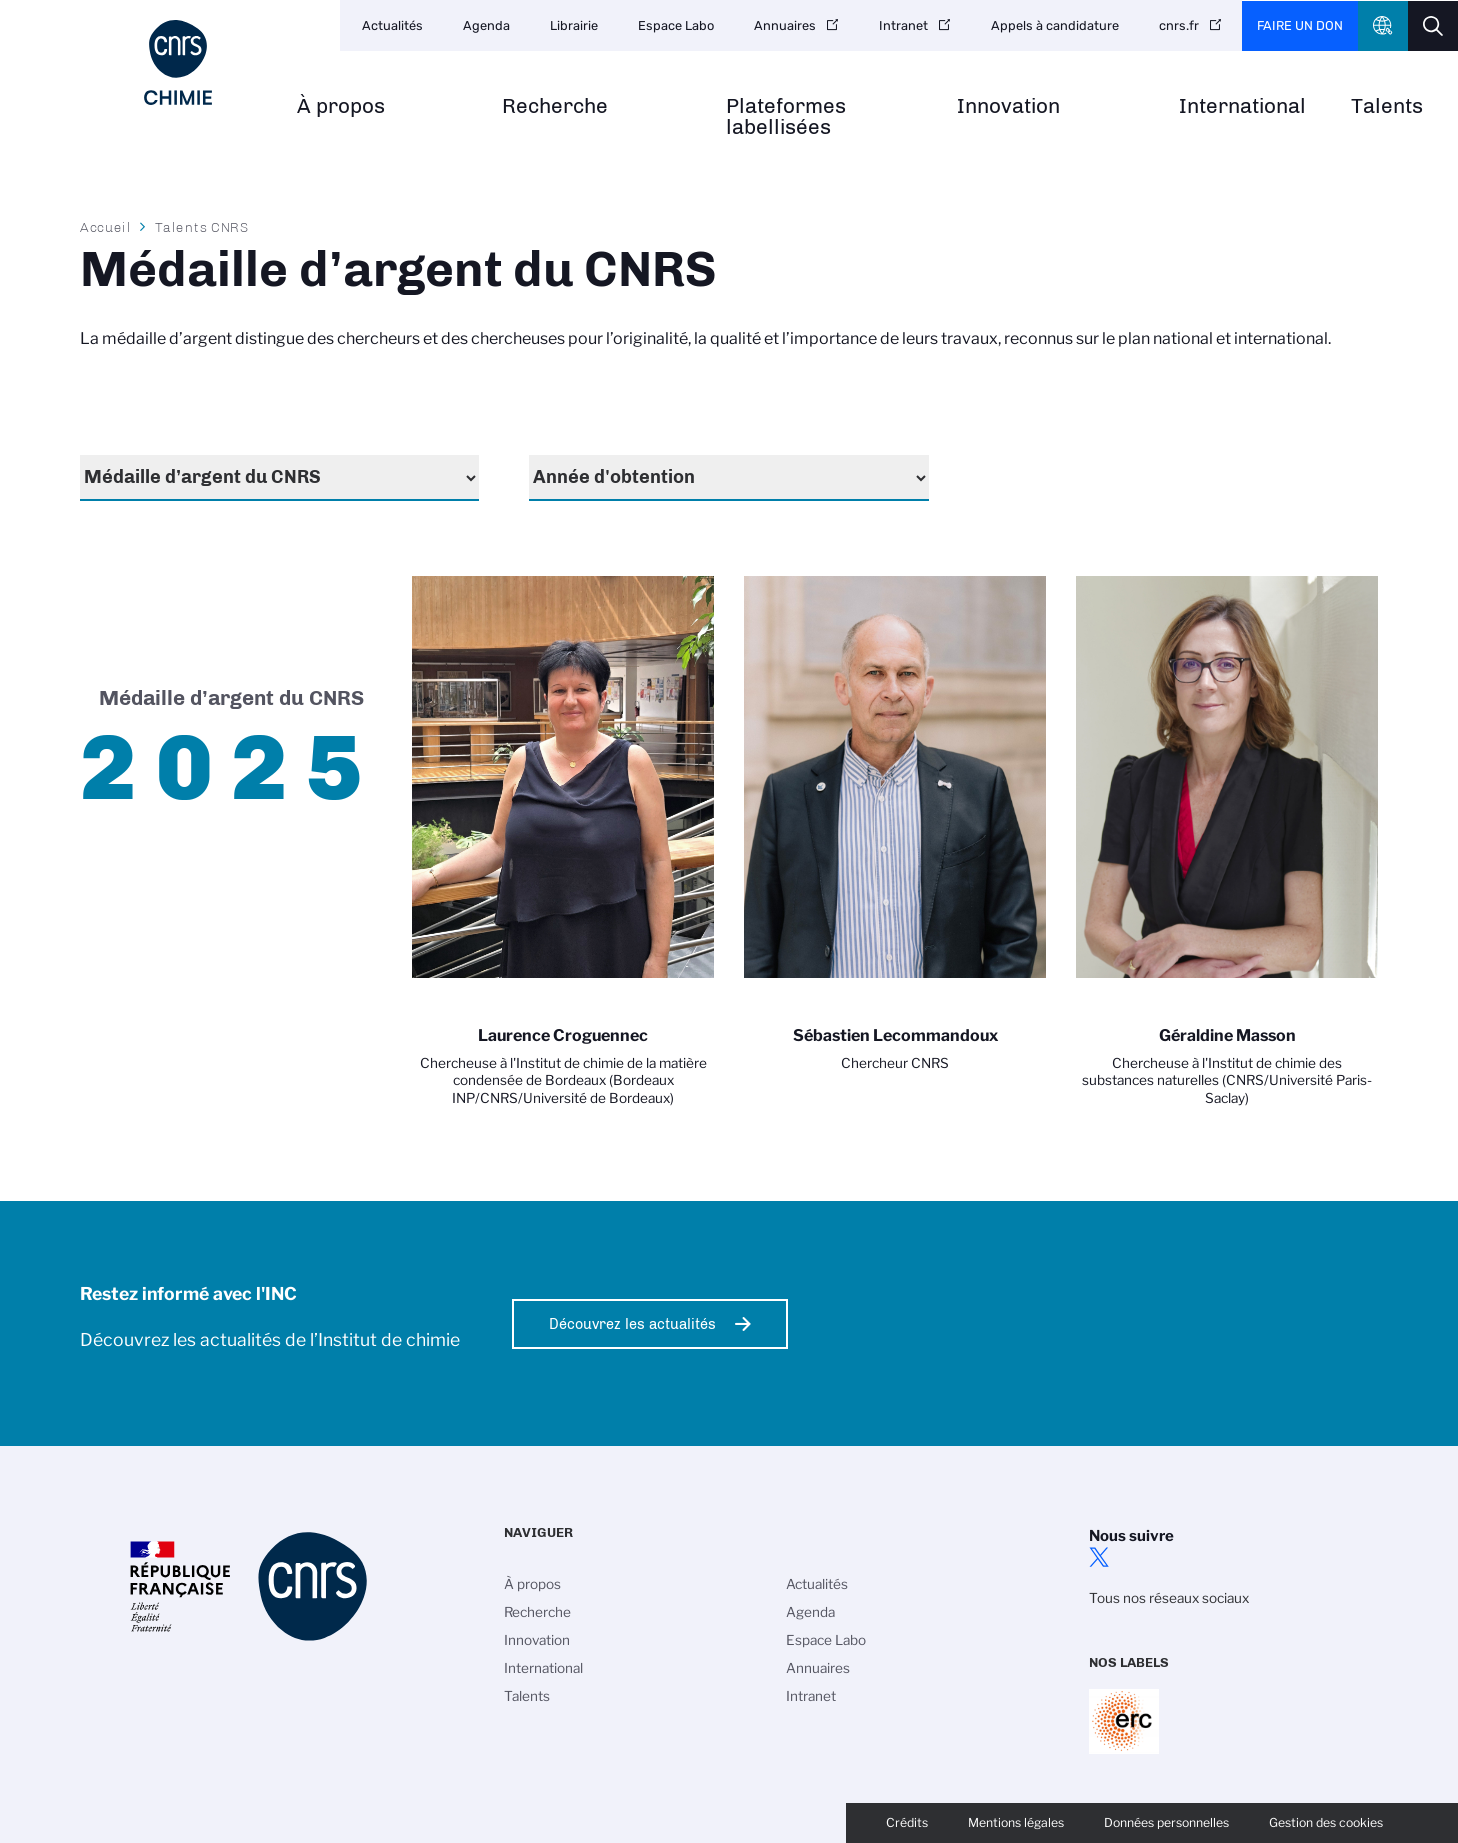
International (1242, 106)
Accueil (106, 227)
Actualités (392, 25)
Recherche (555, 106)
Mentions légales (1016, 1822)
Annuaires (785, 25)
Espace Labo (676, 25)
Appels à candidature (1055, 25)
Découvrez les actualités (632, 1324)
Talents (1387, 106)
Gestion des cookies (1326, 1822)
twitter (1099, 1557)
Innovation (1008, 106)
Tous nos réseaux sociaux (1169, 1598)
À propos (341, 106)
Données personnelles (1166, 1822)
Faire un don (1300, 25)
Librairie (574, 25)
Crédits (907, 1822)
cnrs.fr (1179, 25)
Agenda (486, 25)
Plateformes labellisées (786, 117)
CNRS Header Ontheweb (1383, 26)
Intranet (903, 25)
